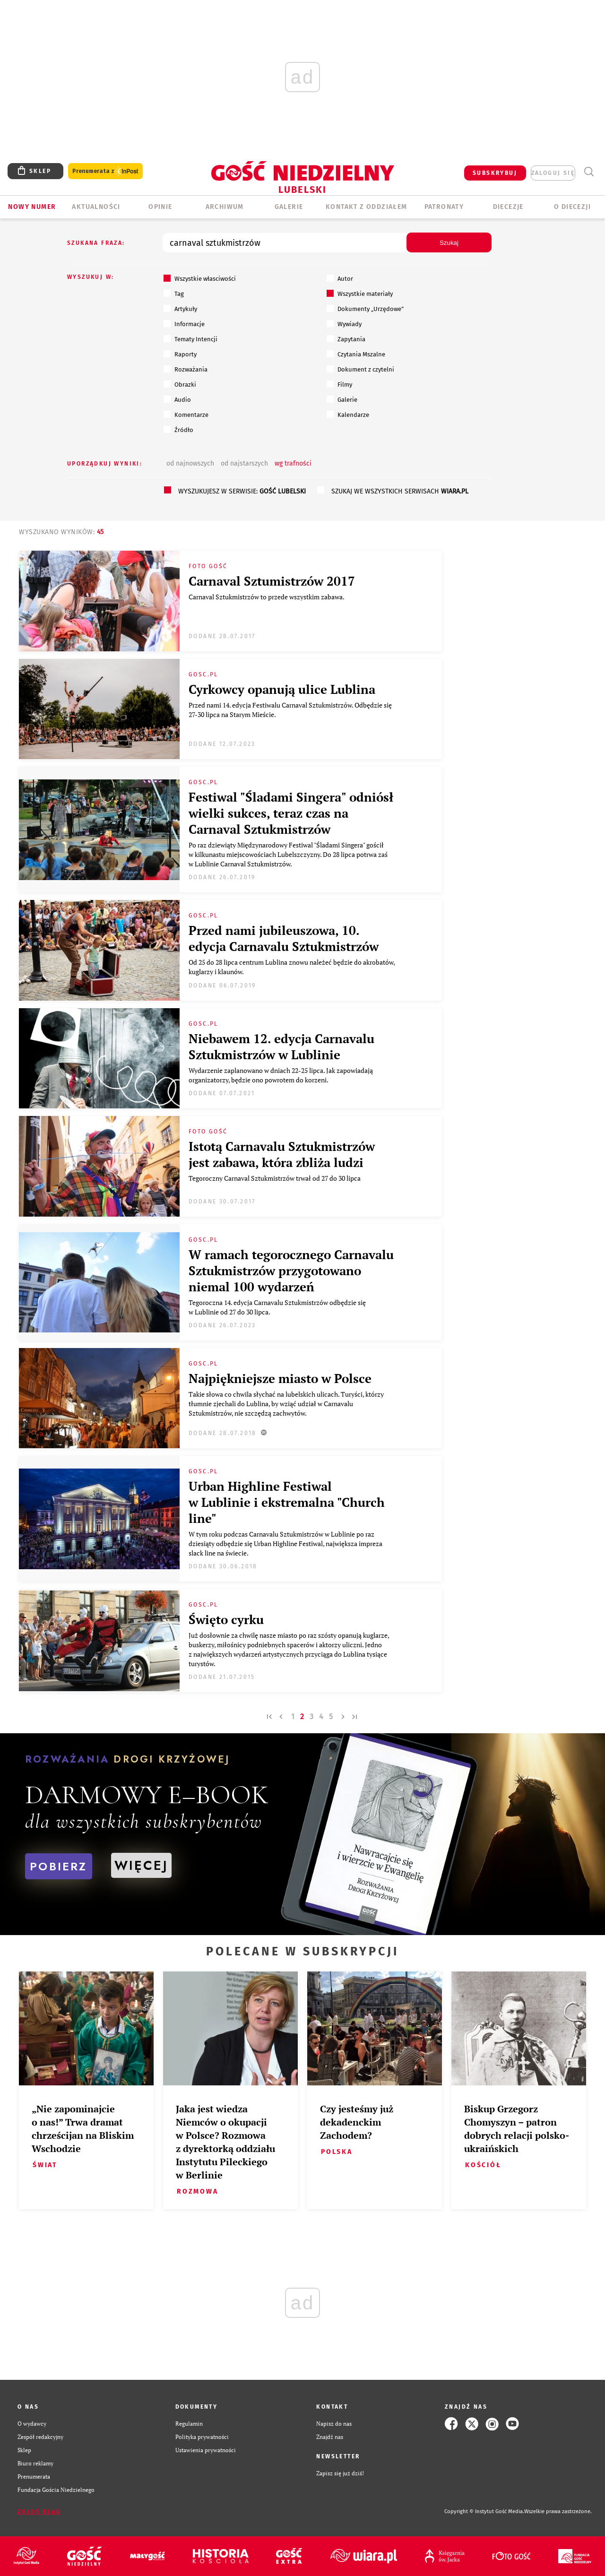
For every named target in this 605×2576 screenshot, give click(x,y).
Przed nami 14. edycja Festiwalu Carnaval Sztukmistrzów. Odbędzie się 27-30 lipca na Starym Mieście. (290, 709)
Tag (174, 293)
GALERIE (289, 207)
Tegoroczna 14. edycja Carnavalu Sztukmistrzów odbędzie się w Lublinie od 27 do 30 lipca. (277, 1307)
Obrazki (180, 384)
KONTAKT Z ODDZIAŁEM (366, 207)
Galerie (342, 399)
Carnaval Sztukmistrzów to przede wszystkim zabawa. (268, 596)
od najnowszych (190, 463)
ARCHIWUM (225, 207)
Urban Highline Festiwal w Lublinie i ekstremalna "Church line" (287, 1502)
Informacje (184, 324)
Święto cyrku (226, 1619)
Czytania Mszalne (356, 354)
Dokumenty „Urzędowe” (365, 308)
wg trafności (293, 463)
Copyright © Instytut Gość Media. (484, 2511)
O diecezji (572, 207)
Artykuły (180, 308)
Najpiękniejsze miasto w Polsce (280, 1378)
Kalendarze (348, 414)
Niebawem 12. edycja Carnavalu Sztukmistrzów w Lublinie (281, 1046)
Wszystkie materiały (360, 293)
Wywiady (344, 324)
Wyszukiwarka (588, 172)
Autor (340, 278)
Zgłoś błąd (39, 2511)
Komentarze (186, 414)
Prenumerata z (105, 171)
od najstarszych (244, 463)
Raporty (180, 354)
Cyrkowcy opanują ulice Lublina (282, 689)
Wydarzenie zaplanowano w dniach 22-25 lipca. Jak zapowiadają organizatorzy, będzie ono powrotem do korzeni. (281, 1075)
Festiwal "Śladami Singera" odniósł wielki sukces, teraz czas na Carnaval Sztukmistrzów (291, 813)
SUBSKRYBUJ (495, 173)
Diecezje (508, 207)
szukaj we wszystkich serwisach (399, 491)
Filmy (339, 384)
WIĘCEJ (141, 1865)
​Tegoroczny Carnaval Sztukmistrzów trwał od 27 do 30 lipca (276, 1178)
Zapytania (346, 339)
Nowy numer (32, 207)
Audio (177, 399)
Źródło (178, 429)
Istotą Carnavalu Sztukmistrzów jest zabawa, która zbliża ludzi (282, 1154)
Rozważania (185, 369)
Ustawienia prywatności (205, 2450)
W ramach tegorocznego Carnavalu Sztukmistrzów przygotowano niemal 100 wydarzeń (291, 1270)
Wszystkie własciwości (200, 278)
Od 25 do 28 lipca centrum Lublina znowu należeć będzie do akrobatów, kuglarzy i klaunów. (292, 967)
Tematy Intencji (190, 339)
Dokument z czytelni (360, 369)
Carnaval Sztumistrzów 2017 (272, 581)
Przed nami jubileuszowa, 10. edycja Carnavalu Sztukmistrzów (284, 938)
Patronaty (444, 207)
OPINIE (160, 207)
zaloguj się (553, 173)
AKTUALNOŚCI (96, 207)
